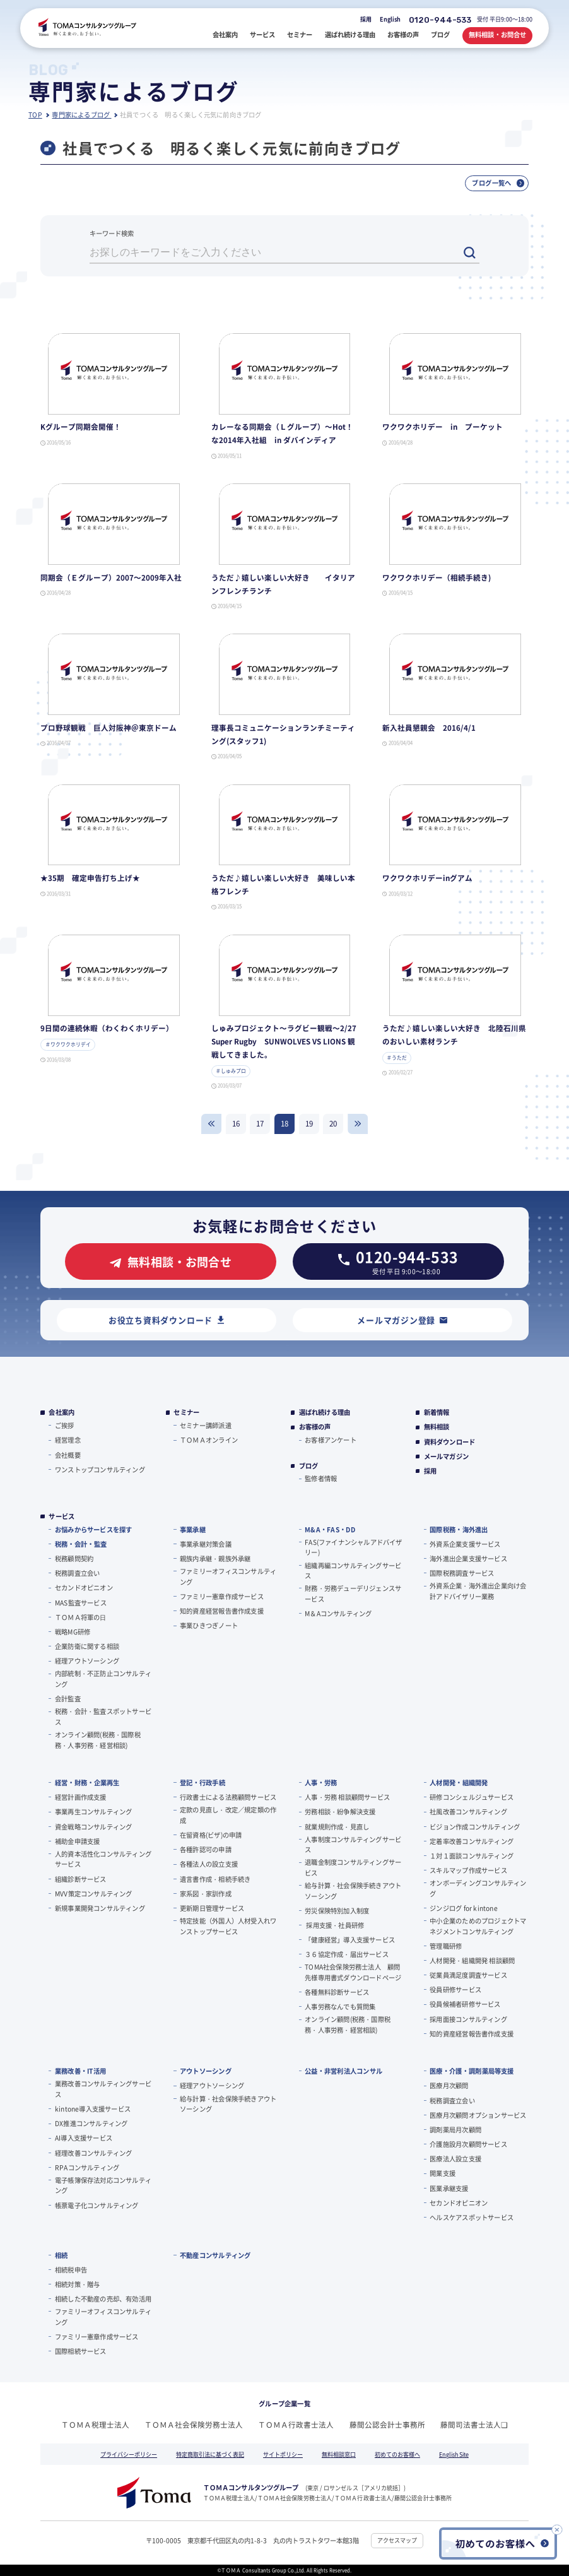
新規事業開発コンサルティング (100, 1908)
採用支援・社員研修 (334, 1925)
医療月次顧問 (449, 2085)
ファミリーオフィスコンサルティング (228, 1576)
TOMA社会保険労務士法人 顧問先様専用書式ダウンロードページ (353, 1972)
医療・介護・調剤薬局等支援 (471, 2071)
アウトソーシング (206, 2071)
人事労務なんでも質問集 (340, 2006)
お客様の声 (315, 1426)
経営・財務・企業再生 (87, 1782)
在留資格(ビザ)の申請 (211, 1835)
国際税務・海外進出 (459, 1529)
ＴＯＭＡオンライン (209, 1440)
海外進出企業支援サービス (468, 1558)
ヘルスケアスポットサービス (471, 2217)
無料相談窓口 (339, 2454)
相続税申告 (71, 2269)
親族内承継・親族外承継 (215, 1558)
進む (358, 1124)
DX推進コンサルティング (91, 2123)
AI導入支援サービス (83, 2137)
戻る (211, 1124)
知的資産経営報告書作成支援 (222, 1611)
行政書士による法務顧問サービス (228, 1797)
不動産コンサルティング (215, 2255)
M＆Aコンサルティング (338, 1613)
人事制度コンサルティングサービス (353, 1845)
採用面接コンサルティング (468, 2019)
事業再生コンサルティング (93, 1811)
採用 (366, 19)
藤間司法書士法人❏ (474, 2424)
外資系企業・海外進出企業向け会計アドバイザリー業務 (478, 1591)
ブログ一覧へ (498, 182)
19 (309, 1123)
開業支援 (442, 2173)
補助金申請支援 (77, 1841)
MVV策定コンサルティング (93, 1893)
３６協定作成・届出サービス (347, 1954)
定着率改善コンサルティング (471, 1841)
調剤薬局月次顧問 (455, 2129)
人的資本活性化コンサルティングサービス (103, 1859)
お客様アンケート (330, 1440)
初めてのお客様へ (397, 2454)
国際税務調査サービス (462, 1573)
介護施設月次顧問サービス (468, 2144)
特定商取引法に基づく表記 (210, 2454)
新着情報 (437, 1412)
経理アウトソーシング (87, 1660)
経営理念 (68, 1440)
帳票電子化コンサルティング (97, 2205)
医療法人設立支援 (455, 2158)
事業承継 (193, 1529)
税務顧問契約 (74, 1558)
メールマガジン (446, 1456)
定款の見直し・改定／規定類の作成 (228, 1815)
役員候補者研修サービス (465, 2004)
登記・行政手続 (202, 1782)
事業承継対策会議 (206, 1544)
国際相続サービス (81, 2351)
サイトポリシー (283, 2454)
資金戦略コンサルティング (93, 1826)
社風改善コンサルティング (468, 1811)
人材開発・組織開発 (459, 1782)
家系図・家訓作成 (206, 1893)
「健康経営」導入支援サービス (350, 1939)
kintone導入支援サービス (93, 2108)
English (390, 19)
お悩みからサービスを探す (93, 1529)
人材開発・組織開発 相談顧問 (472, 1960)
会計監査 (68, 1698)
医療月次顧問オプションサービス (478, 2115)
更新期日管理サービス (212, 1908)
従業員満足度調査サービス (468, 1975)
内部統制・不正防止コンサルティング (103, 1679)
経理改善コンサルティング (93, 2153)
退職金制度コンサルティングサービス (353, 1867)
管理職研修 (446, 1946)
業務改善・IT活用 (80, 2071)
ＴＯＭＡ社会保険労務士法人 (193, 2424)
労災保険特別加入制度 (337, 1910)
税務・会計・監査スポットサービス (103, 1716)
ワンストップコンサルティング (100, 1469)
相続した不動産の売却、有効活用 (103, 2298)
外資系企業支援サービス (465, 1544)
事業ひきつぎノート (209, 1625)
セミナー (186, 1412)
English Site (454, 2454)
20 (333, 1123)
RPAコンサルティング (87, 2167)
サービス (61, 1516)
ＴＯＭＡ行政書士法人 (296, 2424)
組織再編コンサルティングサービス (353, 1571)
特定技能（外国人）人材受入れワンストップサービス (228, 1926)
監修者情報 (321, 1478)
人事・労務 (321, 1782)
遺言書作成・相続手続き (215, 1879)
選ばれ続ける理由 (325, 1412)
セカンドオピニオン (84, 1587)
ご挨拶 (64, 1425)
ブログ (309, 1466)
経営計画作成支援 (81, 1797)
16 (236, 1123)
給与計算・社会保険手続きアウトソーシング (353, 1891)
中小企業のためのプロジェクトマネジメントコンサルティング (478, 1926)
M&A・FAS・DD (330, 1529)
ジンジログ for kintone (464, 1908)
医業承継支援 (449, 2188)
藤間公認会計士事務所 (387, 2424)
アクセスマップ (397, 2540)
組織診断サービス (81, 1879)
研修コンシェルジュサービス (471, 1797)
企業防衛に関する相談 (87, 1646)
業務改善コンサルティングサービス (103, 2089)
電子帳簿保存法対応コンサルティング (103, 2185)
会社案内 (61, 1412)
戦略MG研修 (72, 1631)
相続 (61, 2255)
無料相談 (437, 1426)
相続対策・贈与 (77, 2284)
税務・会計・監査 (81, 1544)
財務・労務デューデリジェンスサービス (353, 1593)
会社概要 (68, 1455)
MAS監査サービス (81, 1602)
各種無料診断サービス (337, 1992)
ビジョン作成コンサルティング (475, 1826)
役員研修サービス (455, 1989)
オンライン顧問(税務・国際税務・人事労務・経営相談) (98, 1740)
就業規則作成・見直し (337, 1826)
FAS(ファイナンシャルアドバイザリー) (353, 1547)
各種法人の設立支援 (209, 1864)
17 (260, 1123)
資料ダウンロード (450, 1442)
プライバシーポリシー (128, 2454)
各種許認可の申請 (206, 1849)
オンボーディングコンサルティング (478, 1888)
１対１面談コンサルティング (471, 1855)
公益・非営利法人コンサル (343, 2071)
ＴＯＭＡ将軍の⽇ (81, 1617)
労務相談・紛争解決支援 (340, 1811)
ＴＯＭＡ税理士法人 (95, 2424)
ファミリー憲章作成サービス (222, 1596)
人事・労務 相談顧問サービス (347, 1797)
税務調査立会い (77, 1573)
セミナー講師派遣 (206, 1425)
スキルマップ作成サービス (468, 1870)
